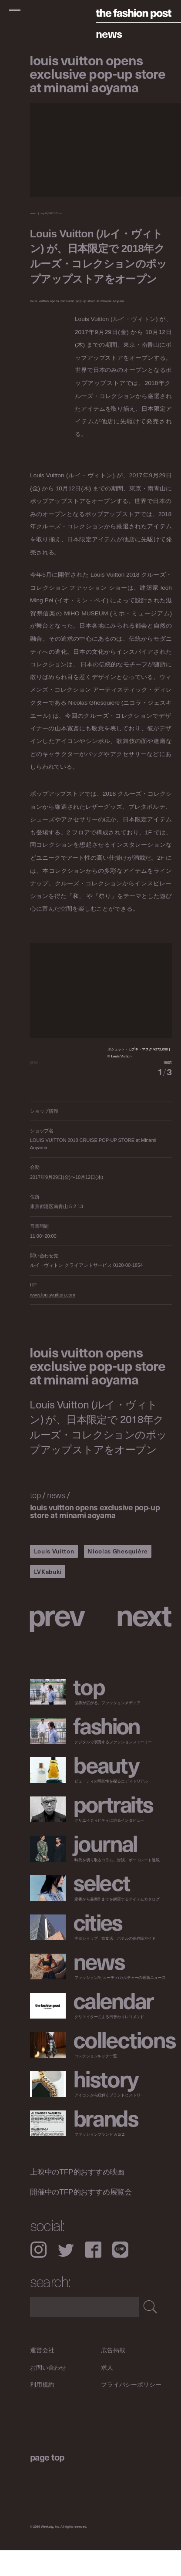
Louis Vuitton (54, 1576)
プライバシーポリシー (131, 2410)
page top (47, 2482)
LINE (120, 2275)
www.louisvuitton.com (52, 1320)
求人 (107, 2393)
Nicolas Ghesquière (117, 1576)
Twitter (66, 2275)
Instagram (38, 2275)
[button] (136, 1075)
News (108, 33)
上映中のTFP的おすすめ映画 (77, 2197)
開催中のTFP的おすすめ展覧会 (81, 2217)
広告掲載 (113, 2375)
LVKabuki (48, 1597)
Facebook (93, 2275)
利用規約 (42, 2410)
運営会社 (42, 2375)
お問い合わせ (48, 2393)
